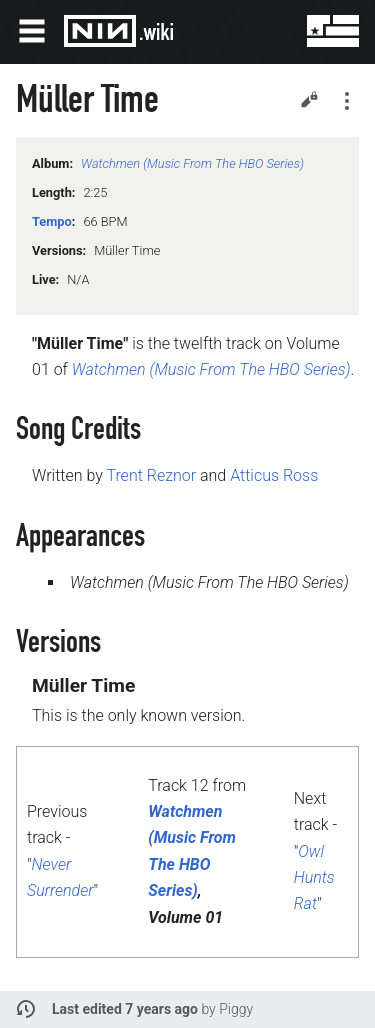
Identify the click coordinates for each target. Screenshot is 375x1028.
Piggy (236, 1009)
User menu (319, 31)
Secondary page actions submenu (347, 101)
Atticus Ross (274, 475)
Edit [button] (309, 99)
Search (271, 31)
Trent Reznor (151, 475)
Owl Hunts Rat (314, 878)
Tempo (52, 221)
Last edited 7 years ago (125, 1009)
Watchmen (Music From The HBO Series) (192, 163)
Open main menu (32, 31)
